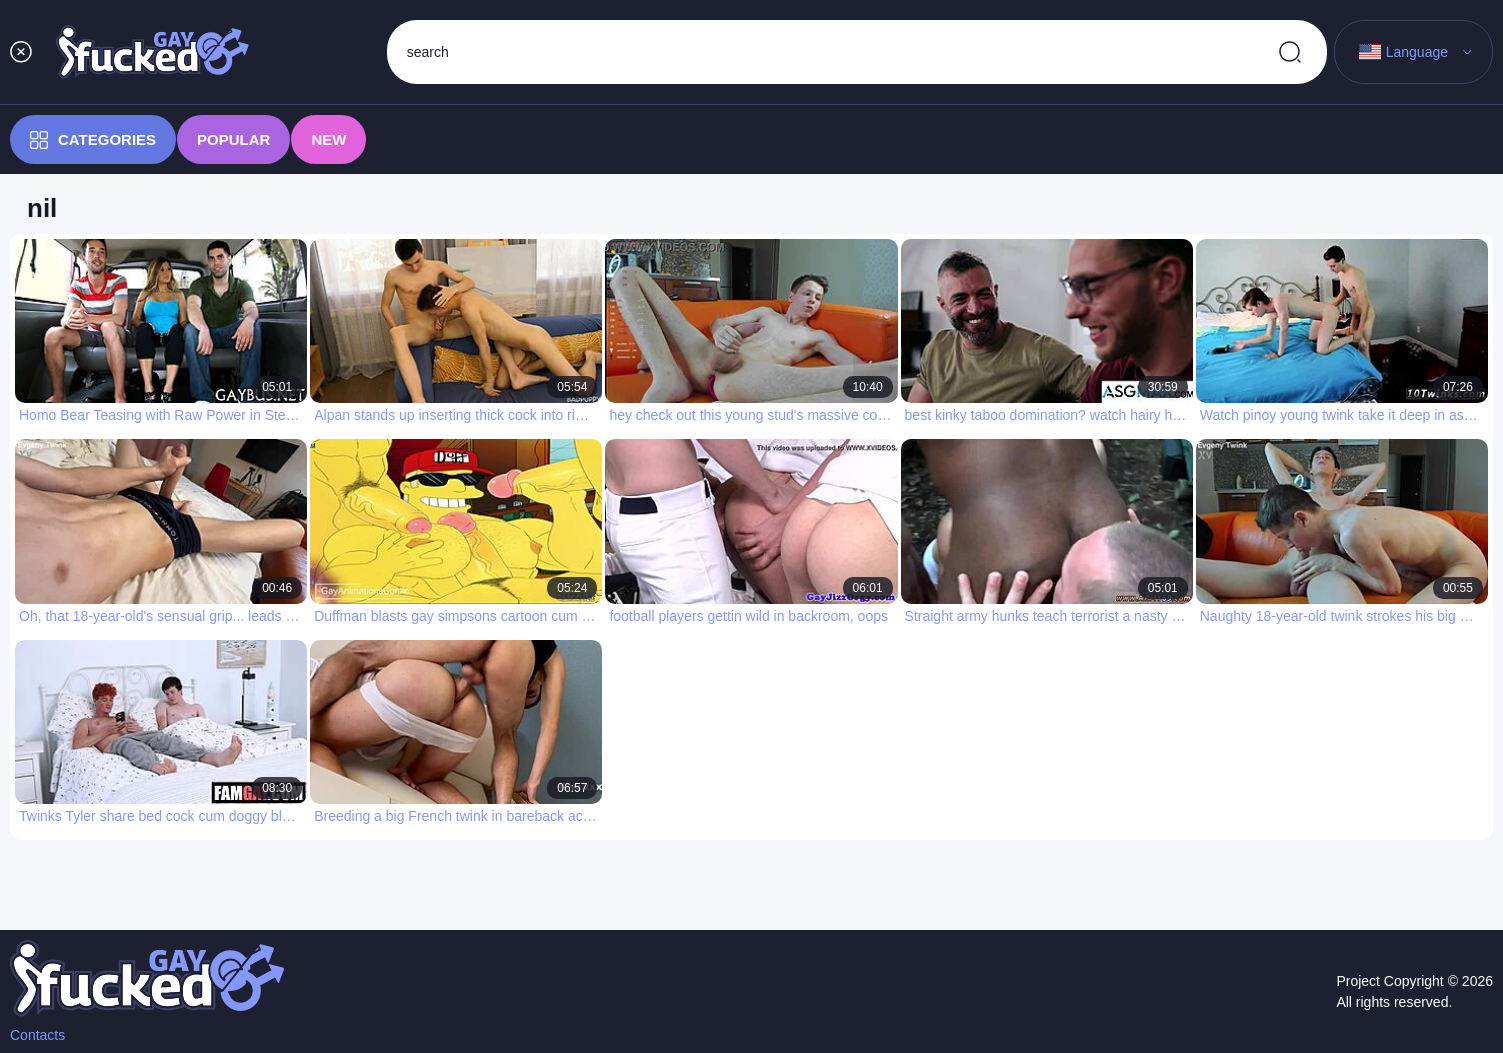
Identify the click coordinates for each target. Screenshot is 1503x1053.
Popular (233, 139)
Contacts (37, 1035)
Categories (93, 140)
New (328, 139)
